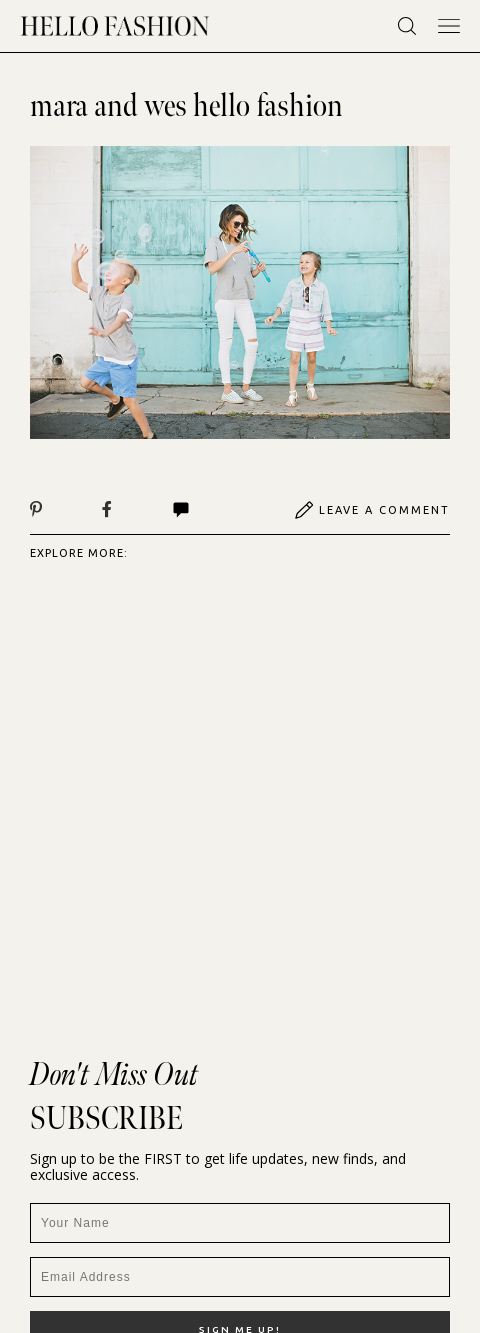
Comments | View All (181, 510)
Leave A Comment (372, 510)
